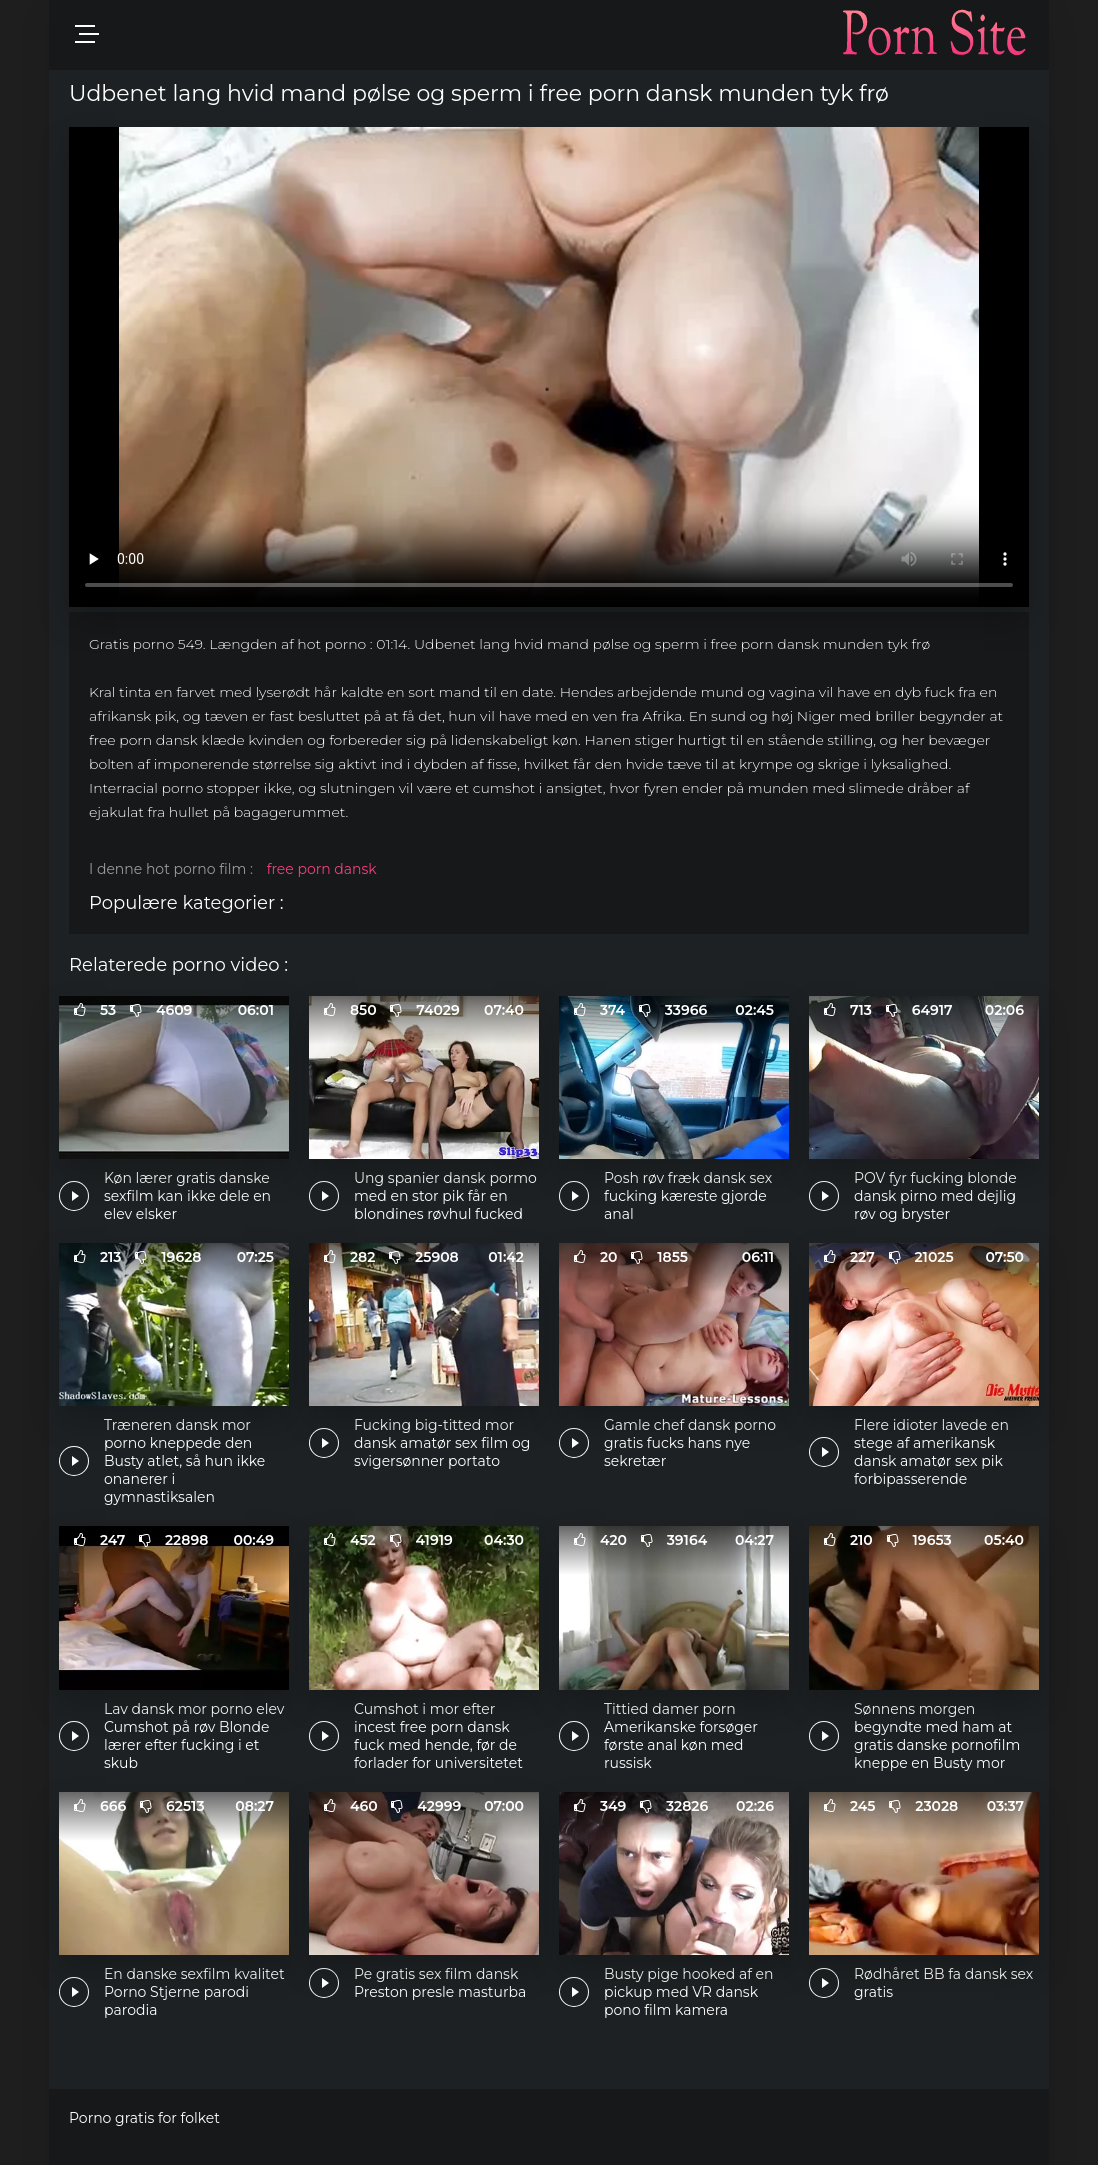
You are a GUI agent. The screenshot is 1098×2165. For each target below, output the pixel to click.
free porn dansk (322, 869)
